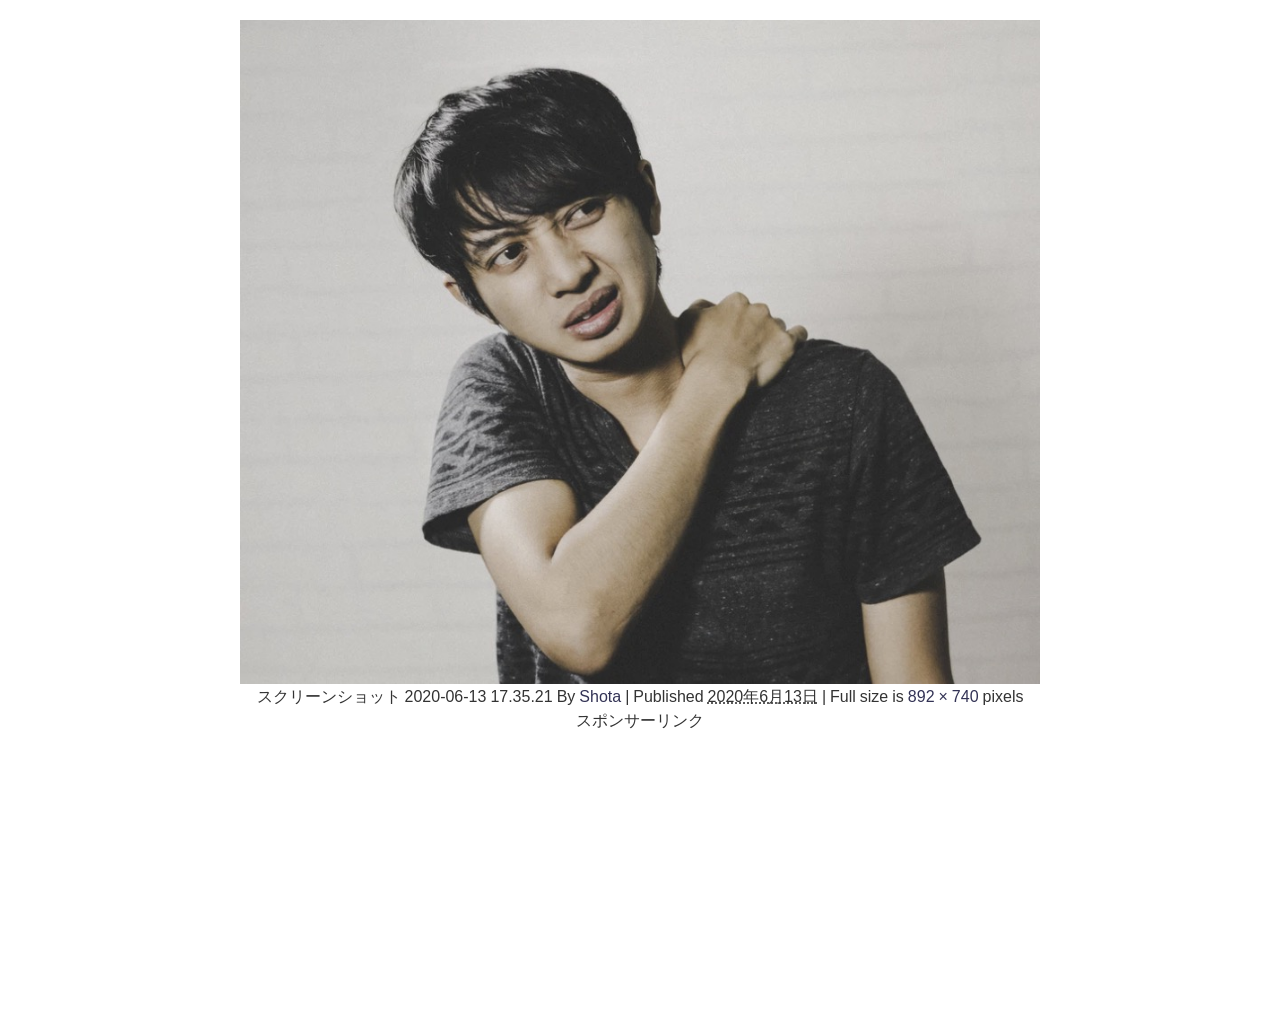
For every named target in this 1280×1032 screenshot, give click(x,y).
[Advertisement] (640, 872)
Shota (600, 696)
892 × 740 (943, 696)
